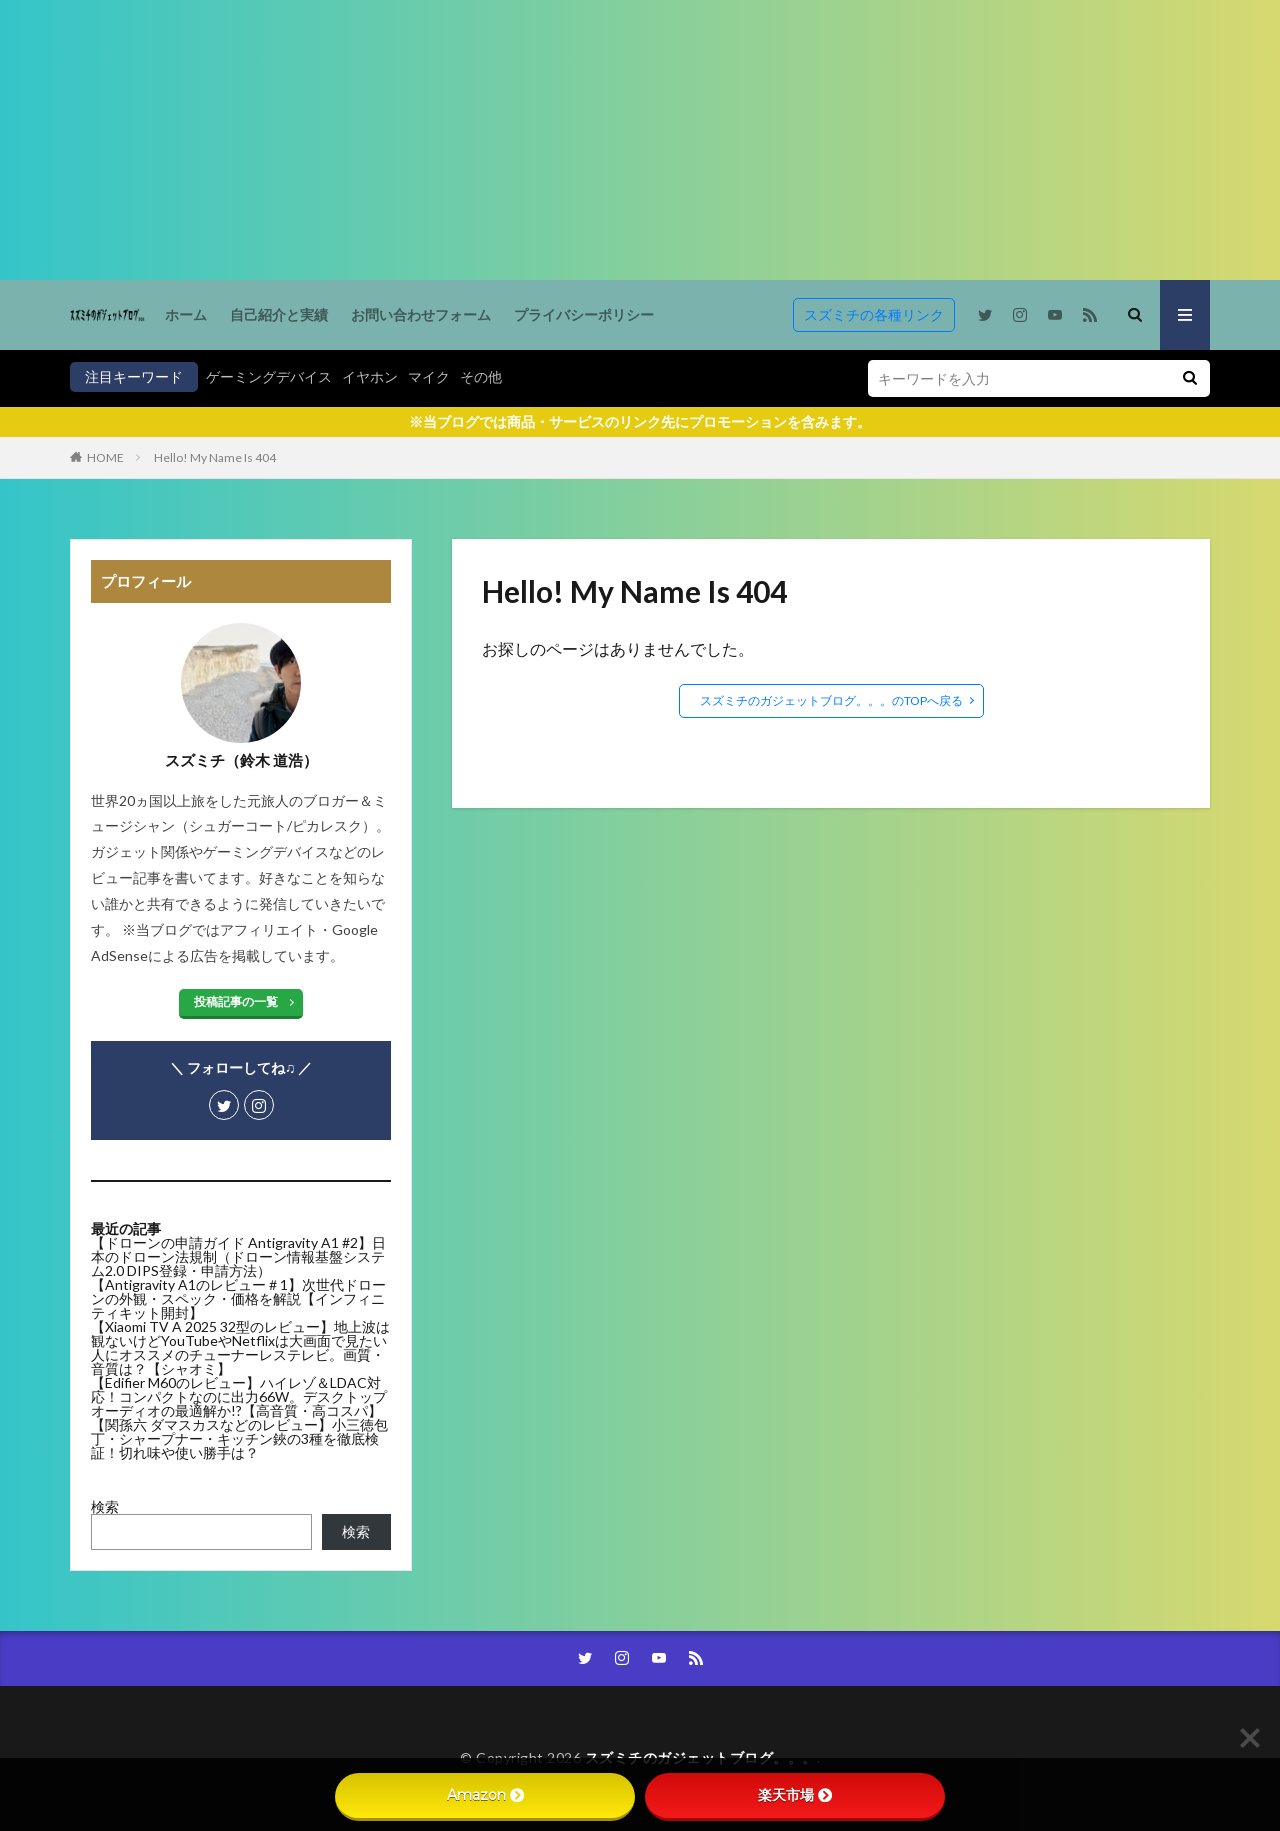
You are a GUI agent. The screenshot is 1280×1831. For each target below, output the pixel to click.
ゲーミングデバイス (269, 376)
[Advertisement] (600, 140)
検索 (105, 1506)
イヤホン (370, 376)
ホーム (186, 314)
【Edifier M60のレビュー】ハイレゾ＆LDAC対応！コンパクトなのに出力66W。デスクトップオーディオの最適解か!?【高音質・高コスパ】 (239, 1396)
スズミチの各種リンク (874, 314)
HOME (105, 457)
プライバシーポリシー (584, 314)
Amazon (485, 1795)
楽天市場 (795, 1795)
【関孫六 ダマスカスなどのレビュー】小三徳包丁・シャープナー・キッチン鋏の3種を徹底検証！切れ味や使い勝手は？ (239, 1438)
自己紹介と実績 (279, 314)
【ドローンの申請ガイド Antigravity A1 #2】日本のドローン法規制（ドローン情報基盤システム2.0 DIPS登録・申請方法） (238, 1256)
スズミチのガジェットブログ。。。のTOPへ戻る (831, 700)
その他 (481, 376)
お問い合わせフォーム (421, 314)
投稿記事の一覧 (236, 1001)
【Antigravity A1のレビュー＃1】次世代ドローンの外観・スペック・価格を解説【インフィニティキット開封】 (238, 1298)
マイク (429, 376)
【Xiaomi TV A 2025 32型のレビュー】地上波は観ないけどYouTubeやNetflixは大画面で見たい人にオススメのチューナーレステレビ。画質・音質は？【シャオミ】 (240, 1347)
